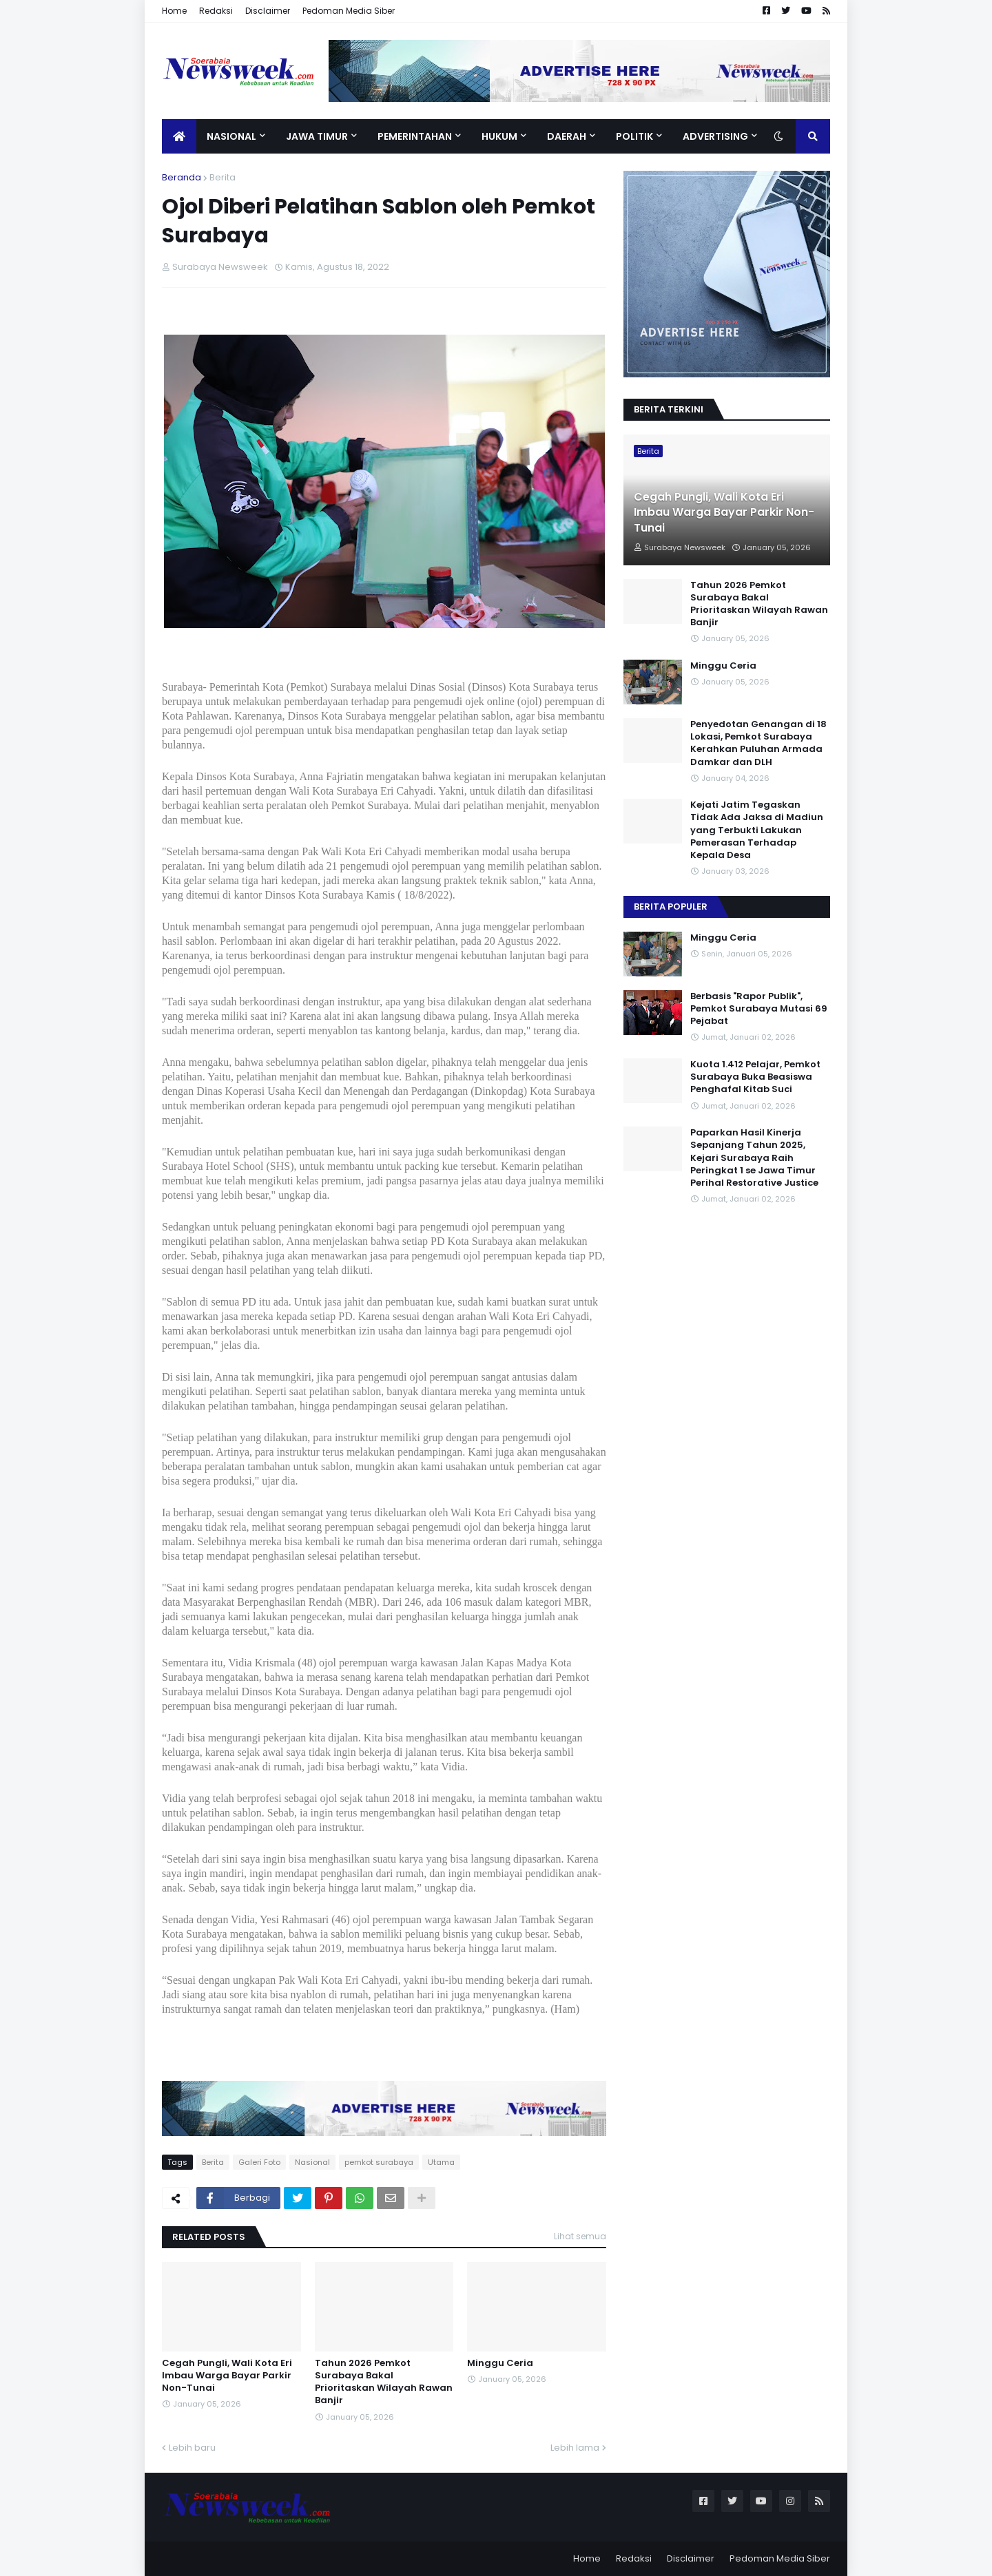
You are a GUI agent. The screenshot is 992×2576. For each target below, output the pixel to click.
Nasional (312, 2162)
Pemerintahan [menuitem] (415, 136)
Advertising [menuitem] (715, 136)
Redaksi (216, 11)
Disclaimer (267, 11)
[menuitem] (179, 136)
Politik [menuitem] (634, 136)
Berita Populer (670, 906)
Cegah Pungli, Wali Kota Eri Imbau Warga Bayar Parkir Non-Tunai (227, 2375)
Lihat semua (580, 2236)
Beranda (181, 177)
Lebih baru (192, 2447)
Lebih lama (574, 2447)
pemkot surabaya (378, 2162)
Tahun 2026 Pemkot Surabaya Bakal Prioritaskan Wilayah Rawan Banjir (384, 2382)
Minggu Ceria (500, 2363)
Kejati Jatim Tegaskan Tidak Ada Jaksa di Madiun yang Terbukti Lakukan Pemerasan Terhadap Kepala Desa (756, 830)
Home (174, 11)
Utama (441, 2162)
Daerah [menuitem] (566, 136)
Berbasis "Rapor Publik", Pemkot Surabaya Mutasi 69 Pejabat (758, 1008)
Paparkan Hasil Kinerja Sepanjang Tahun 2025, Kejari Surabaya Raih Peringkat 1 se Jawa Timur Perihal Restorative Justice (754, 1158)
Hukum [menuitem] (499, 136)
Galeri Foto (259, 2162)
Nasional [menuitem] (231, 136)
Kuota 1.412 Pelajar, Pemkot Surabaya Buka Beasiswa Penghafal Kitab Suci (755, 1077)
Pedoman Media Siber (348, 11)
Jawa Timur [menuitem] (317, 136)
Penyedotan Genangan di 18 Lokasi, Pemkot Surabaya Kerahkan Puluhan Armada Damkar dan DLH (758, 743)
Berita (222, 177)
